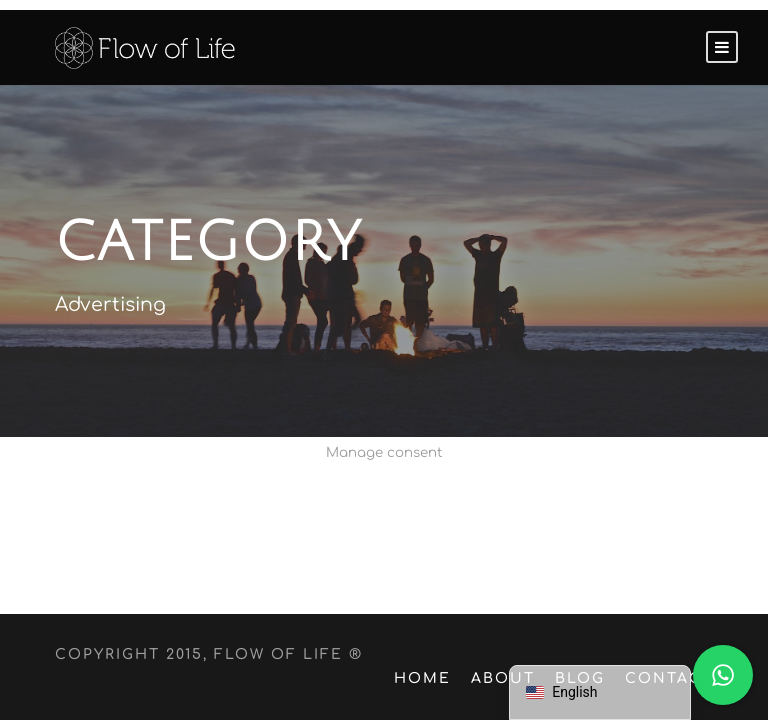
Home (435, 678)
